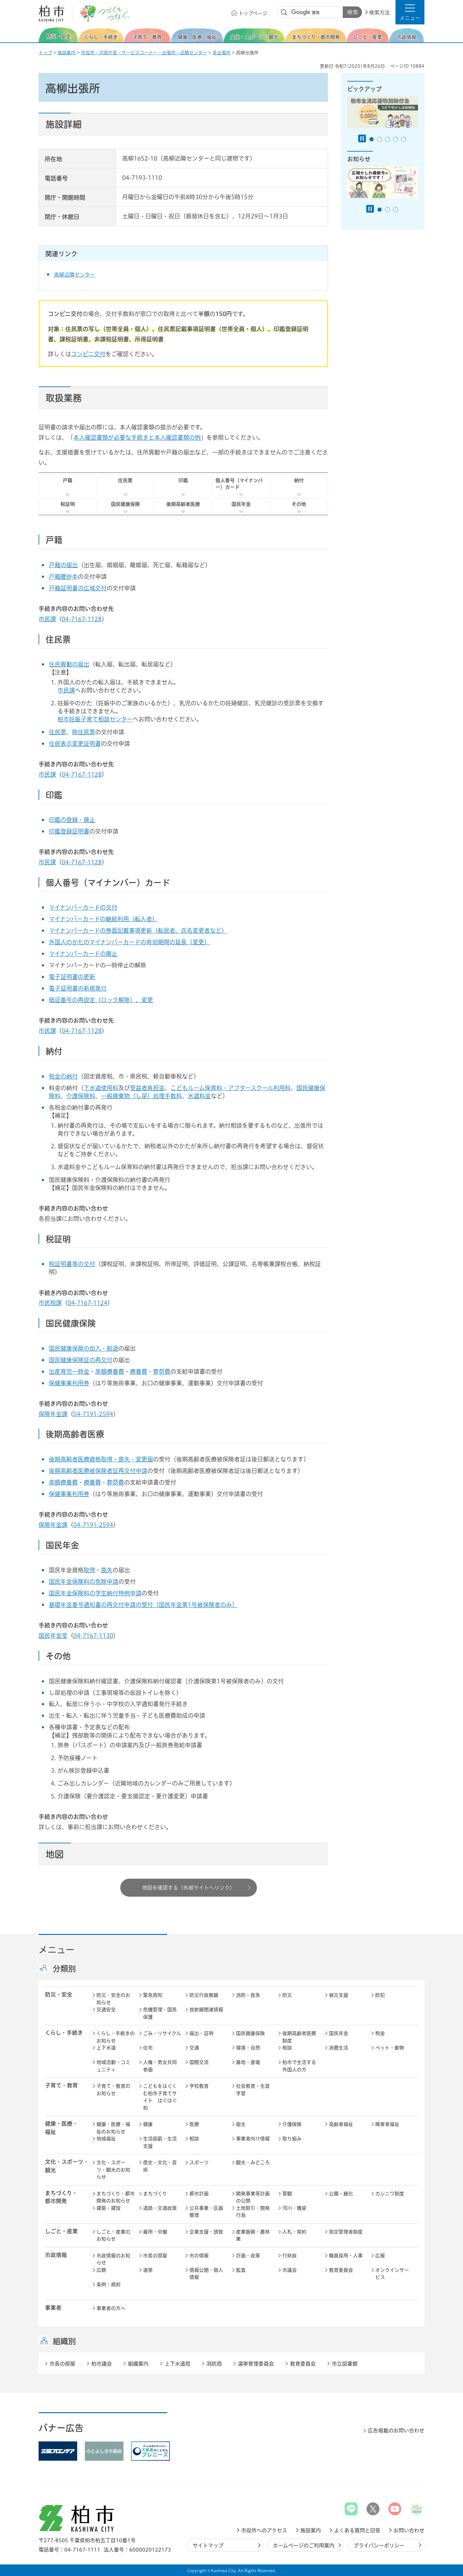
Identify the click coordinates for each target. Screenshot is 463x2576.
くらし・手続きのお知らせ (115, 2037)
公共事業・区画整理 (206, 2212)
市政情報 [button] (56, 2255)
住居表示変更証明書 (75, 743)
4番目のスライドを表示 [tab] (395, 139)
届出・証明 (201, 2033)
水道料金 (199, 1096)
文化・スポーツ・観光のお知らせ (113, 2169)
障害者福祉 (387, 2124)
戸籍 (67, 480)
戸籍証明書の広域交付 (78, 588)
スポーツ (199, 2162)
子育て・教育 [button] (61, 2085)
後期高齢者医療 (183, 504)
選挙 (148, 2270)
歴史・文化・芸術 (160, 2166)
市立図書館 (345, 2363)
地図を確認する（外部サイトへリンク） (188, 1887)
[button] (409, 12)
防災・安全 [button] (58, 1994)
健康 (148, 2124)
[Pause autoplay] (362, 138)
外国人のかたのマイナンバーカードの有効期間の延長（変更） (129, 942)
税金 (380, 2033)
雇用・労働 (155, 2231)
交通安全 (106, 2009)
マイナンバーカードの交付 (83, 907)
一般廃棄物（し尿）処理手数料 (141, 1096)
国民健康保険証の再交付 (81, 1360)
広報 (380, 2255)
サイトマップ (208, 2545)
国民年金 (241, 504)
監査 (241, 2270)
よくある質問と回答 (357, 2530)
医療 (194, 2124)
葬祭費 (161, 1371)
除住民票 (83, 732)
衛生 (241, 2124)
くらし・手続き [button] (64, 2032)
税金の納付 (63, 1076)
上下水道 (106, 2047)
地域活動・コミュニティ (113, 2066)
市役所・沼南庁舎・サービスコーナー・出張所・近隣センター (144, 52)
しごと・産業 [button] (61, 2231)
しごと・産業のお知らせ (113, 2235)
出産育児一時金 (69, 1371)
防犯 (380, 1995)
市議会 (289, 2270)
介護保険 (292, 2124)
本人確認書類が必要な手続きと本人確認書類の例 (137, 437)
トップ (45, 52)
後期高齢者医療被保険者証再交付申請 (98, 1471)
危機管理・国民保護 (160, 2013)
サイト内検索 (284, 12)
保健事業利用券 (69, 1383)
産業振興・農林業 (253, 2235)
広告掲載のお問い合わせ (396, 2430)
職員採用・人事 (346, 2255)
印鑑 (183, 480)
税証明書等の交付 (72, 1264)
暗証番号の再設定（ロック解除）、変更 (101, 1000)
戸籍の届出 (63, 565)
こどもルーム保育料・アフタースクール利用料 (230, 1088)
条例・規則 (108, 2284)
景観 (287, 2193)
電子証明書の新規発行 (78, 988)
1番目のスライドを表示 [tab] (371, 139)
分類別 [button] (64, 1968)
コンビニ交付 (88, 354)
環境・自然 (248, 2047)
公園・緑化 (341, 2193)
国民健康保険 (125, 504)
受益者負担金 (147, 1088)
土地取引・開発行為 (253, 2212)
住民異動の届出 (69, 664)
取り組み (292, 2138)
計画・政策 (248, 2255)
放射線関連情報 (206, 2009)
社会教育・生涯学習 (253, 2090)
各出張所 (222, 52)
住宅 (148, 2047)
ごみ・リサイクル (162, 2033)
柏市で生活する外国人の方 (299, 2066)
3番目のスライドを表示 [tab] (387, 139)
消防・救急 (248, 1995)
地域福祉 (106, 2138)
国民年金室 (53, 1635)
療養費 (138, 1371)
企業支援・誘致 (206, 2231)
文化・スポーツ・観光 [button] (67, 2166)
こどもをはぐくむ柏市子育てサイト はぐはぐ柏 (160, 2097)
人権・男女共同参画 (160, 2066)
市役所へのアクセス (264, 2530)
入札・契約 (294, 2231)
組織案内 (138, 2363)
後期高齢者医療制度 (299, 2037)
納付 (299, 480)
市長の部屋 (155, 2255)
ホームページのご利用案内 (303, 2545)
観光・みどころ (253, 2162)
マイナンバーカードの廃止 (83, 954)
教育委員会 (341, 2270)
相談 (287, 2047)
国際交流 (199, 2062)
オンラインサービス (392, 2274)
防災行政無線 (203, 1995)
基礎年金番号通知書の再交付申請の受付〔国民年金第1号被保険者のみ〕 (143, 1605)
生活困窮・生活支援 (160, 2142)
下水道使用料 (101, 1088)
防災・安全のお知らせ (113, 1999)
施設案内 (67, 52)
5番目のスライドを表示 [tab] (403, 139)
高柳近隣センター (74, 274)
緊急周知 (152, 1995)
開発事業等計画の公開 (253, 2197)
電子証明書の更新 (72, 977)
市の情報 (199, 2255)
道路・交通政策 (160, 2208)
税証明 (67, 504)
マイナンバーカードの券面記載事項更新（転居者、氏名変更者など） (138, 930)
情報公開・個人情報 (206, 2274)
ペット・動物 (389, 2047)
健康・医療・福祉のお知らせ (113, 2128)
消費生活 (338, 2047)
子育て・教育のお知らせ (113, 2090)
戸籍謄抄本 (63, 576)
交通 (194, 2047)
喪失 (107, 1570)
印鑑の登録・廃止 (72, 820)
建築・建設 (108, 2208)
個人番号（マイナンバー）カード (239, 484)
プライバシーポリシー (378, 2545)
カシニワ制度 (389, 2193)
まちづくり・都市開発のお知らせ (115, 2197)
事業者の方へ (110, 2308)
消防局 (214, 2363)
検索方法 (379, 12)
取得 (89, 1570)
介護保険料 (80, 1096)
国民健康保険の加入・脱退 (83, 1348)
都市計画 (199, 2193)
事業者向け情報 (253, 2138)
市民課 (47, 619)
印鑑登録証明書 (69, 831)
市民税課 (50, 1303)
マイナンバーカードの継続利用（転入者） (103, 919)
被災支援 (338, 1995)
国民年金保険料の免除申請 (83, 1581)
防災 (287, 1995)
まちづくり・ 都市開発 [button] (61, 2197)
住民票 (125, 480)
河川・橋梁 (294, 2208)
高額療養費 (109, 1371)
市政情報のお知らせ (113, 2259)
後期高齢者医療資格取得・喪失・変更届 (101, 1459)
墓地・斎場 (248, 2062)
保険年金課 (53, 1414)
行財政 (289, 2255)
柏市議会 (101, 2363)
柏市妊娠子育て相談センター (95, 719)
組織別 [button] (64, 2341)
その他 (299, 504)
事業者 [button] (53, 2307)
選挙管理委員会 (256, 2363)
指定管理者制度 (346, 2231)
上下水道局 (177, 2363)
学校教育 (199, 2086)
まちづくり (155, 2193)
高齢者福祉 (341, 2124)
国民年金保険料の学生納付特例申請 (95, 1593)
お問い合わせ (409, 2530)
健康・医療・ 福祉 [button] (61, 2127)
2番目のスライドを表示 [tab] (379, 139)
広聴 (101, 2270)
